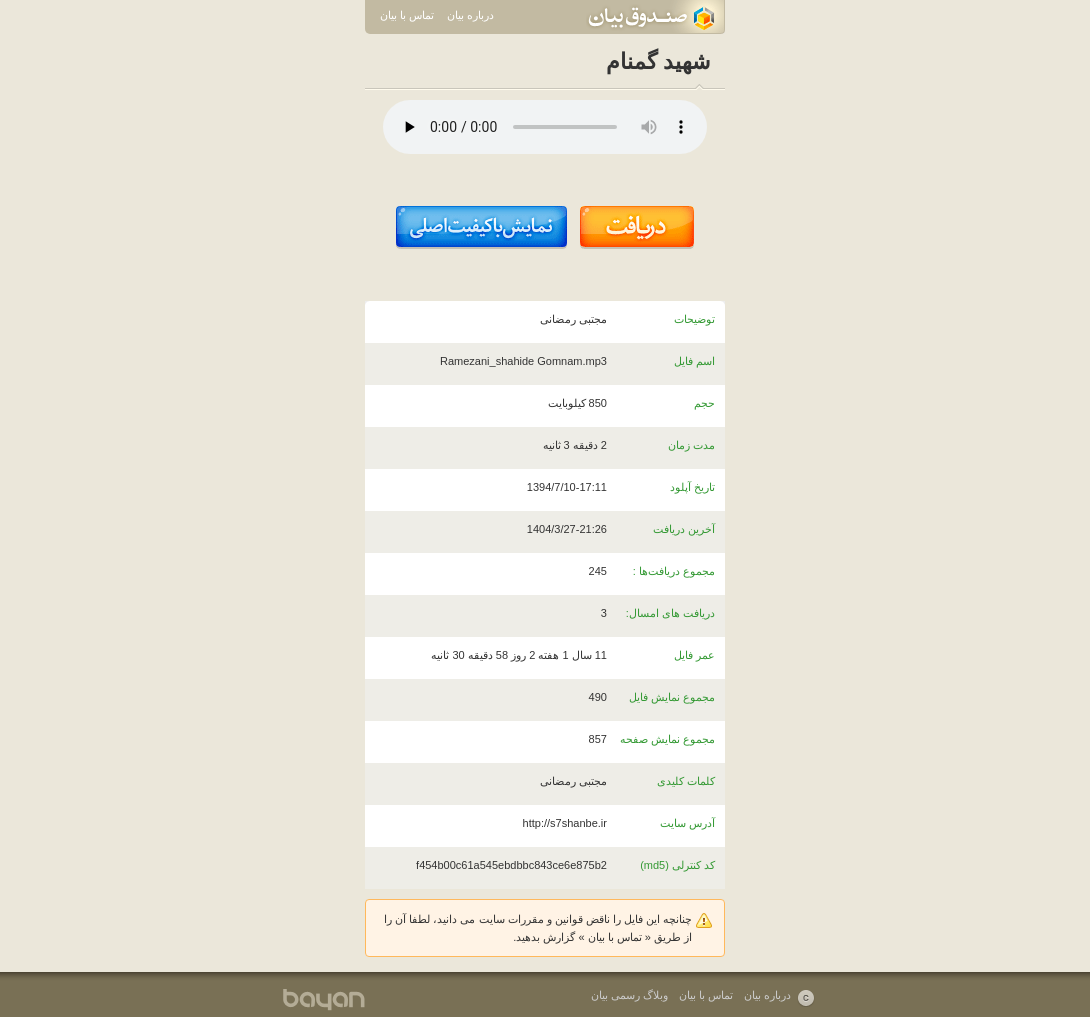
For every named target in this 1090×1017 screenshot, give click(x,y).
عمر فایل (694, 655)
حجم (704, 403)
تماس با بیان (407, 15)
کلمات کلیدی (686, 781)
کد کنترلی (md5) (677, 865)
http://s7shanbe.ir (565, 823)
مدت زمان (691, 445)
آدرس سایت (687, 823)
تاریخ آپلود (692, 487)
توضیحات (694, 319)
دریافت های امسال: (670, 613)
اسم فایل (694, 361)
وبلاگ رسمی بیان (629, 995)
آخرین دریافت (684, 529)
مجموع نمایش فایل (672, 697)
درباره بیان (470, 15)
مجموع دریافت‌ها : (674, 571)
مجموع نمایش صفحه (667, 739)
